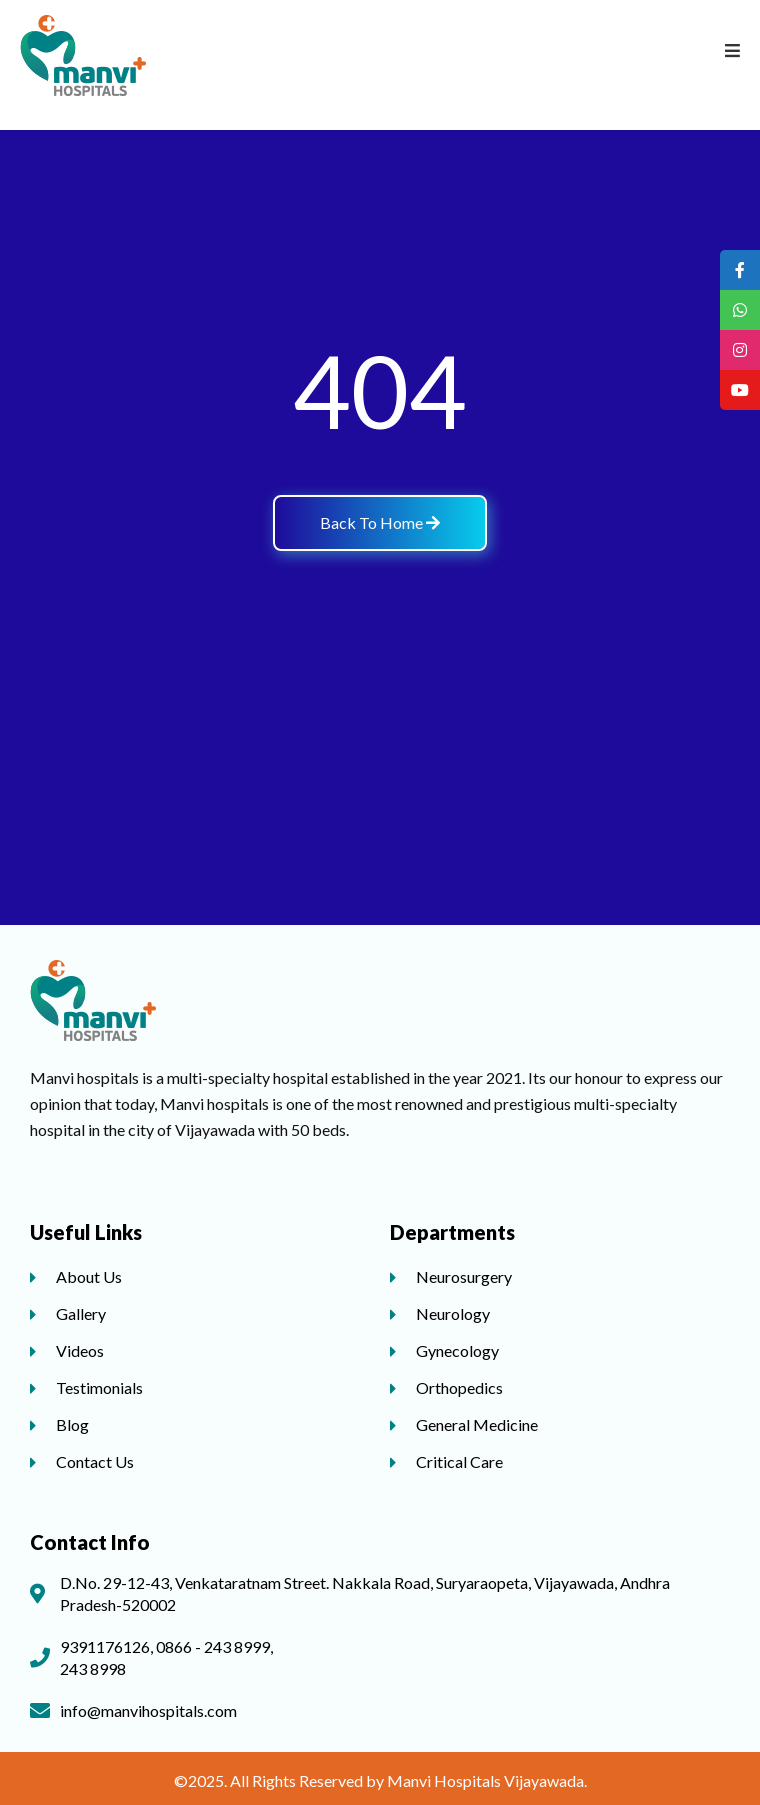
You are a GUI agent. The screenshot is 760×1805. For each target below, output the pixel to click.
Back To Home (380, 522)
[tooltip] (740, 270)
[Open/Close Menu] (732, 50)
